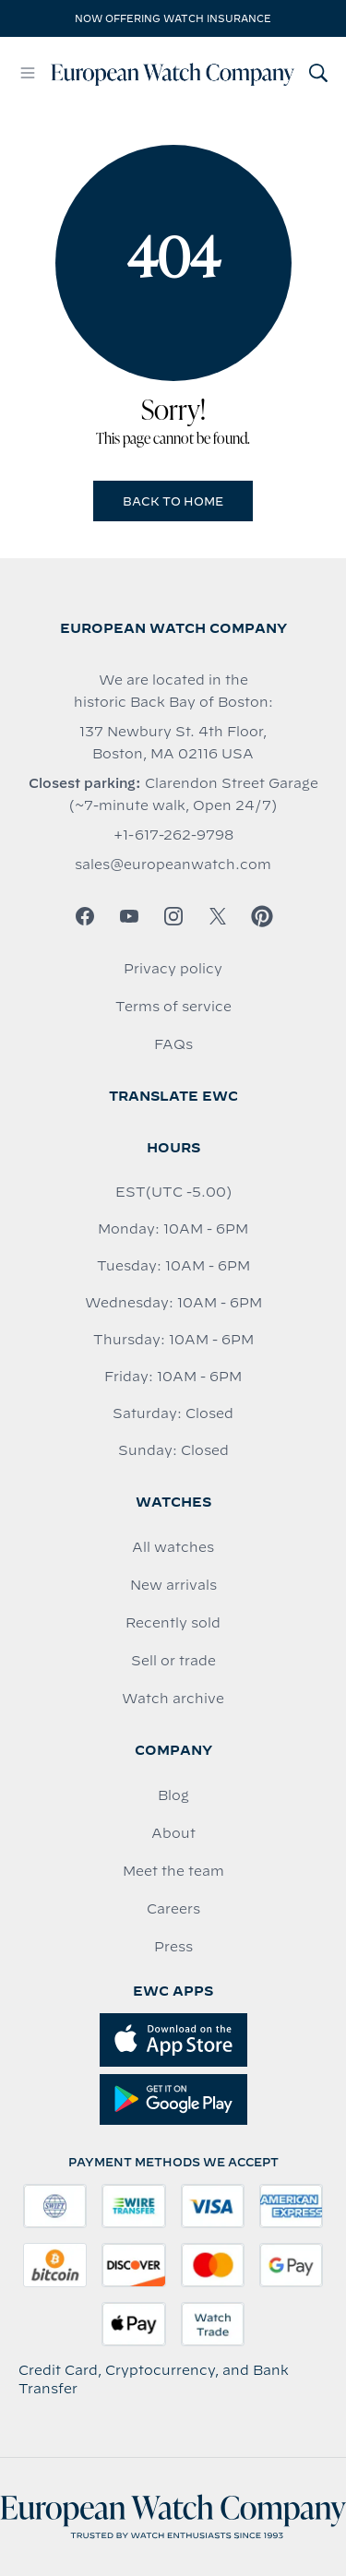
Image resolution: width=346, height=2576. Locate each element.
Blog (173, 1795)
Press (173, 1946)
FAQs (173, 1044)
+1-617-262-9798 (173, 835)
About (173, 1833)
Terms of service (173, 1006)
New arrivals (173, 1585)
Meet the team (173, 1871)
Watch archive (173, 1698)
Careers (173, 1909)
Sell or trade (173, 1660)
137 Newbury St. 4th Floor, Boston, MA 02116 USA (173, 742)
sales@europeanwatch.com (173, 864)
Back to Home (173, 501)
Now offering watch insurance (173, 18)
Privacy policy (173, 968)
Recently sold (173, 1623)
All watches (173, 1547)
